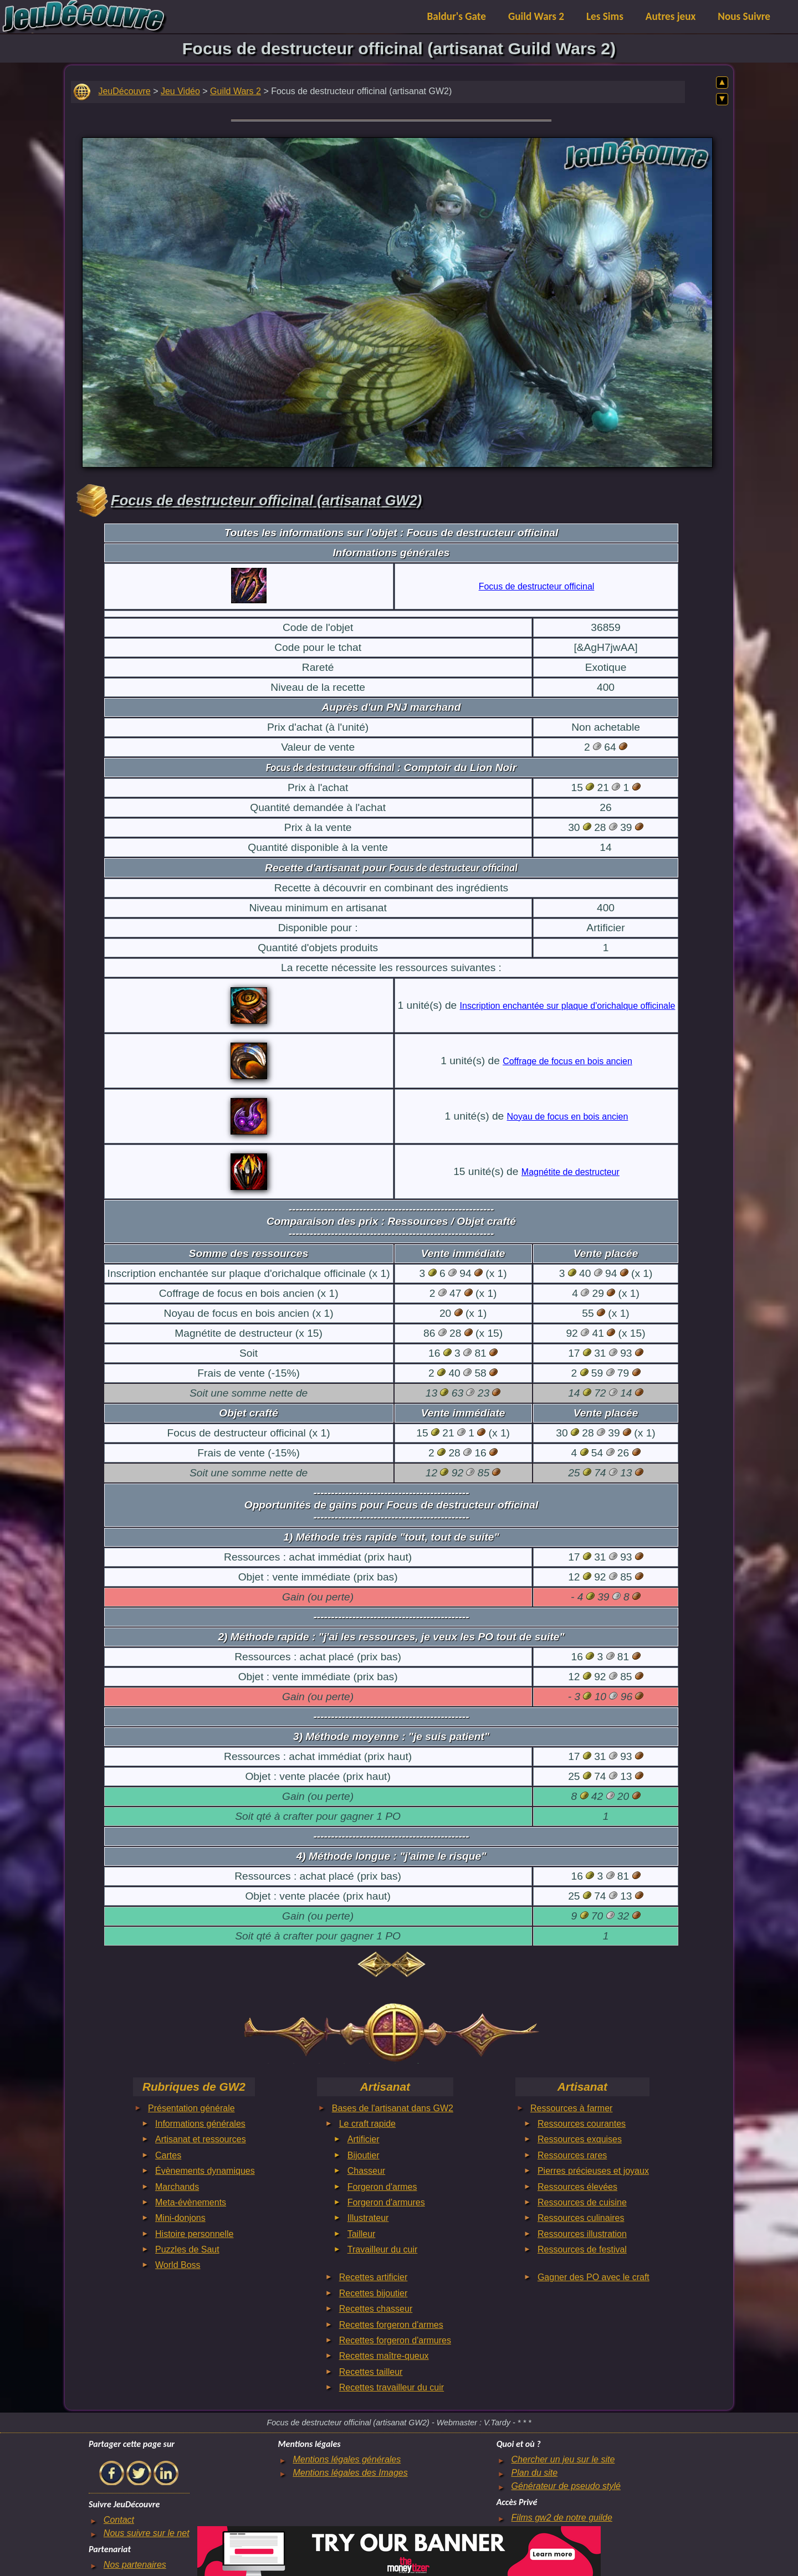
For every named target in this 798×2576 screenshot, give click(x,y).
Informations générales (200, 2123)
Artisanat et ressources (200, 2139)
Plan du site (534, 2472)
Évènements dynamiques (205, 2170)
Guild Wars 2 (536, 16)
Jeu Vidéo (180, 91)
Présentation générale (191, 2108)
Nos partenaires (135, 2564)
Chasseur (366, 2170)
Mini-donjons (180, 2218)
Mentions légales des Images (350, 2472)
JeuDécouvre (124, 91)
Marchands (177, 2187)
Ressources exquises (580, 2139)
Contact (119, 2519)
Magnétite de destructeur (570, 1172)
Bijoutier (363, 2155)
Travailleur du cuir (382, 2249)
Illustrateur (368, 2218)
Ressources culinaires (581, 2218)
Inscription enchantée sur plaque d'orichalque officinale (568, 1005)
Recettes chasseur (376, 2308)
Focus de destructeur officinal (537, 586)
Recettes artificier (373, 2277)
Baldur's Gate (456, 16)
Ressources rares (572, 2155)
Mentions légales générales (347, 2459)
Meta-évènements (190, 2202)
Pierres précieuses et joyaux (593, 2170)
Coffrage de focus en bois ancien (567, 1061)
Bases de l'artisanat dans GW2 (392, 2108)
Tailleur (361, 2234)
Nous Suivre (744, 16)
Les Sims (604, 16)
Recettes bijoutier (373, 2293)
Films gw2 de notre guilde (561, 2517)
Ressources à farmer (571, 2108)
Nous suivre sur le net (147, 2533)
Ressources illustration (582, 2234)
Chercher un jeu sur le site (563, 2459)
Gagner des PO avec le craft (593, 2277)
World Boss (178, 2265)
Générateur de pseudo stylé (566, 2486)
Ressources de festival (582, 2249)
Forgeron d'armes (382, 2187)
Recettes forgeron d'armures (395, 2340)
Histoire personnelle (194, 2234)
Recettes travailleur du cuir (391, 2387)
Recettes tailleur (371, 2372)
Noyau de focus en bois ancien (567, 1116)
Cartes (168, 2155)
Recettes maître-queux (384, 2356)
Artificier (363, 2139)
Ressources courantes (582, 2123)
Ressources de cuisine (582, 2202)
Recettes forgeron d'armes (391, 2324)
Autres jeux (671, 16)
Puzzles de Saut (187, 2249)
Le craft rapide (367, 2123)
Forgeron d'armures (386, 2202)
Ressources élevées (577, 2187)
